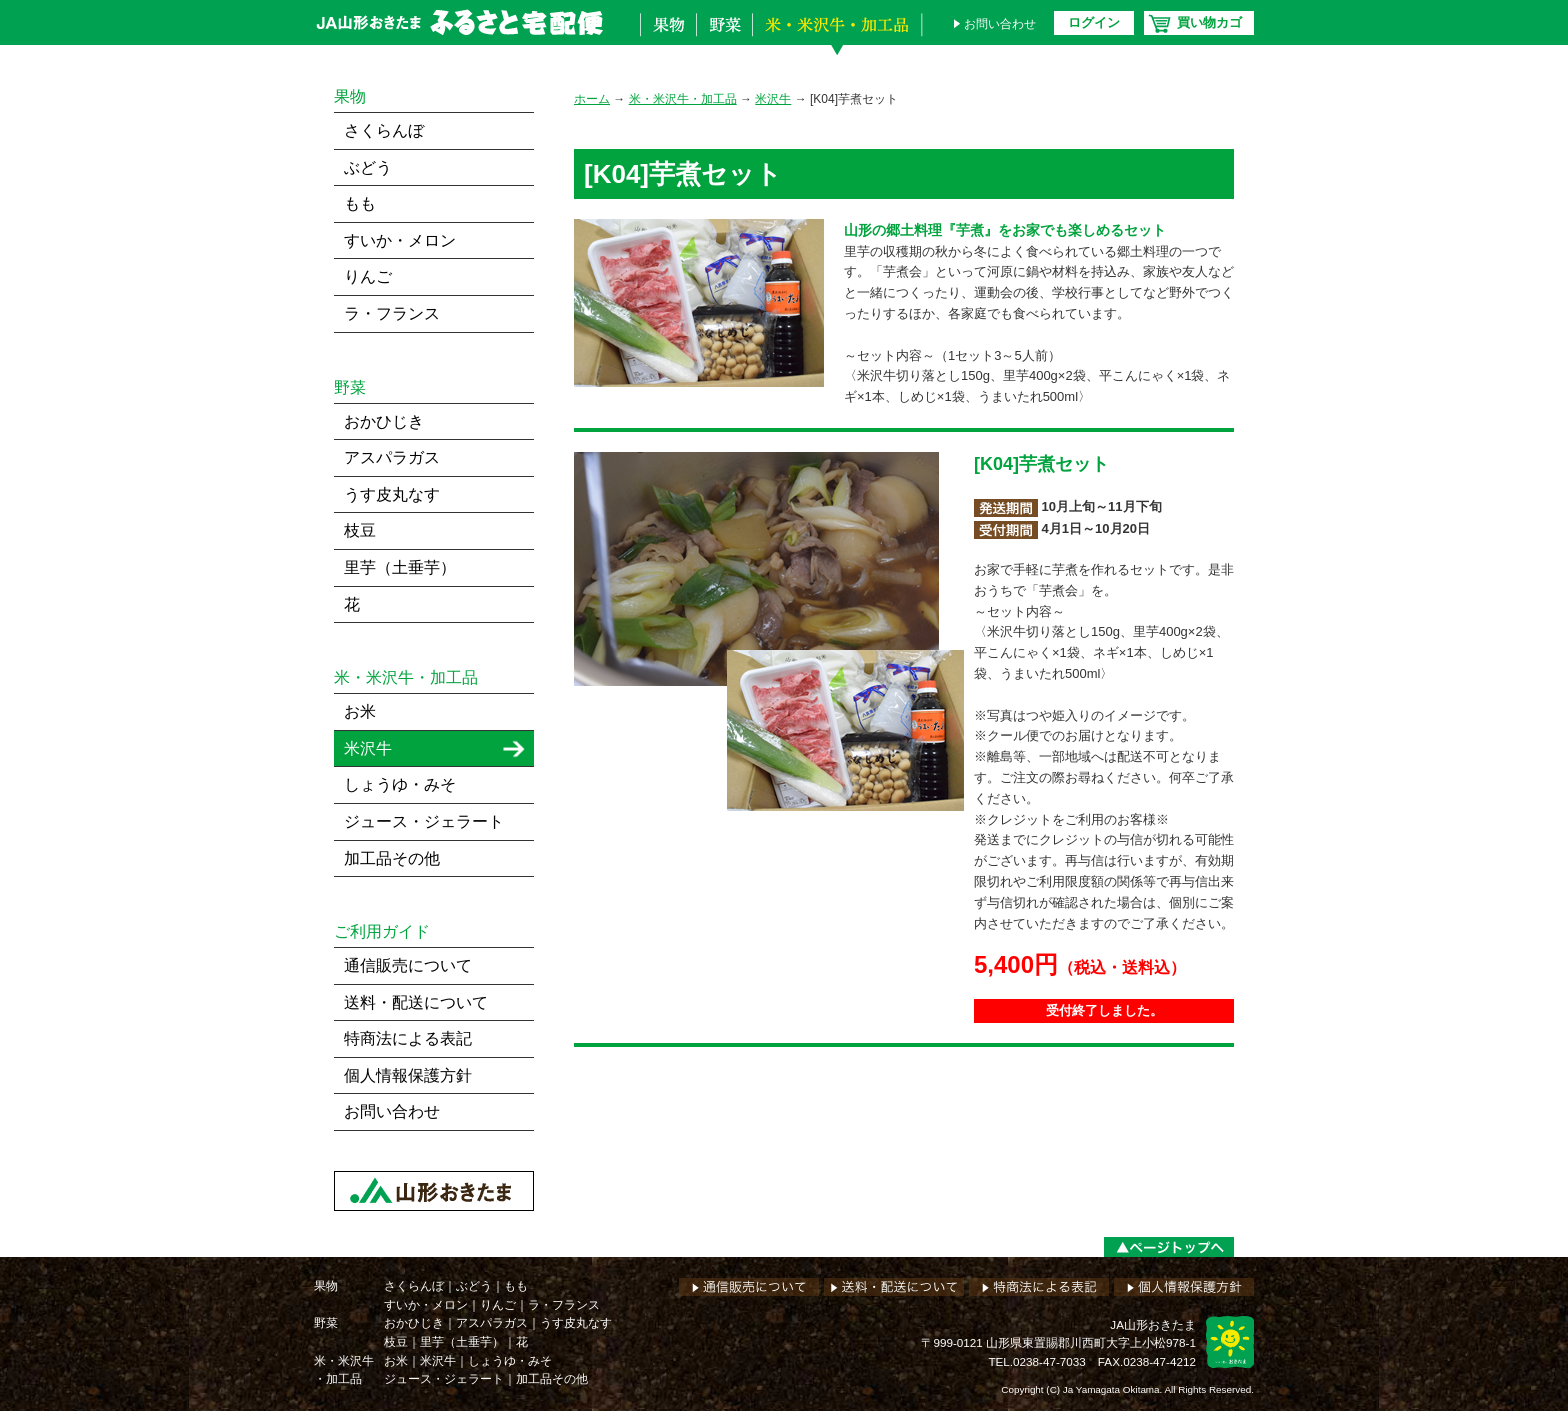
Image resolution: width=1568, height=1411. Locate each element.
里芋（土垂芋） (400, 567)
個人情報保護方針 (408, 1075)
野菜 (724, 38)
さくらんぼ (384, 130)
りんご (368, 276)
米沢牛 (773, 99)
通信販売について (408, 965)
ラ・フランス (392, 313)
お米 (360, 711)
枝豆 (360, 530)
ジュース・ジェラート (424, 821)
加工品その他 (392, 858)
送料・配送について (416, 1002)
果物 (668, 38)
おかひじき (384, 421)
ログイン (1094, 22)
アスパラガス (392, 457)
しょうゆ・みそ (400, 784)
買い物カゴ (1209, 22)
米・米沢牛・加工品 (842, 38)
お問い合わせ (1000, 24)
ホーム (592, 99)
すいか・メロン (400, 240)
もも (360, 203)
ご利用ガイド (382, 931)
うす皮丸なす (392, 494)
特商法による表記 (408, 1038)
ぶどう (368, 167)
